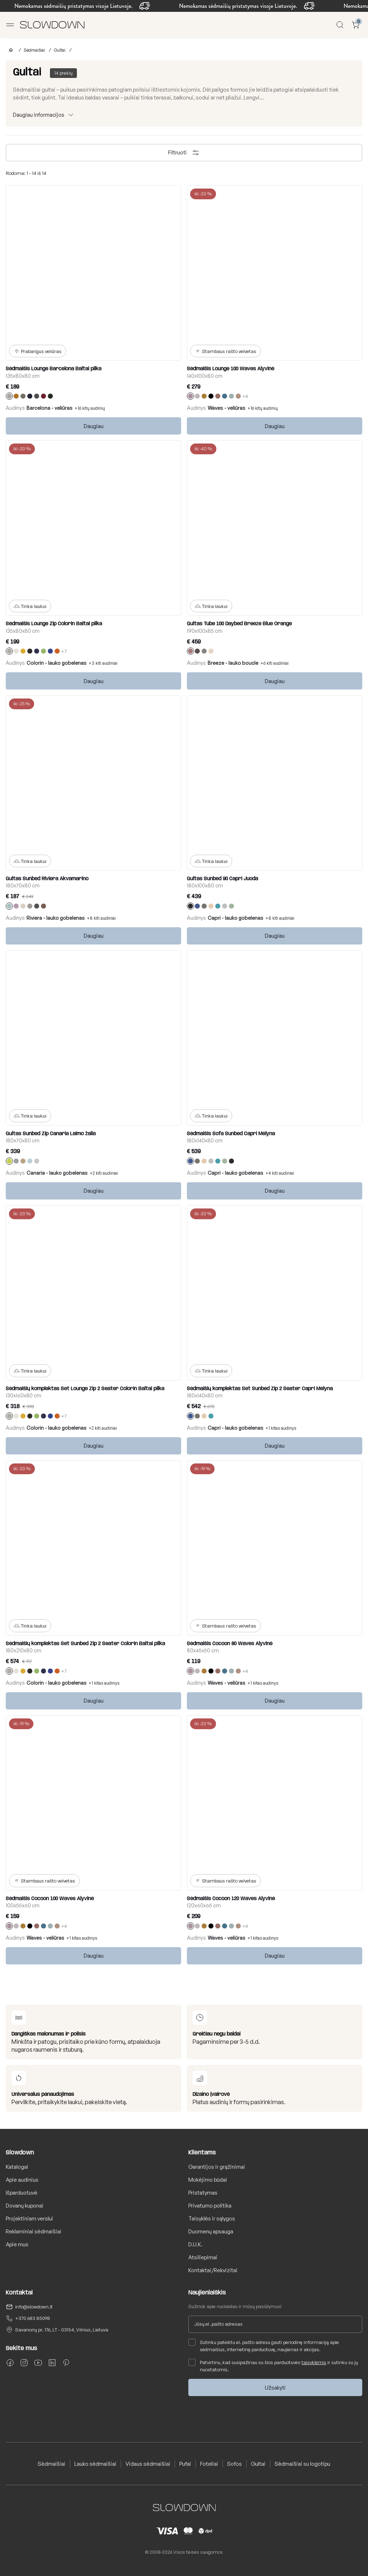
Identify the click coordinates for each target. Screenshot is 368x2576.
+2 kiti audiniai (104, 1173)
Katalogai (17, 2166)
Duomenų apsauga (210, 2231)
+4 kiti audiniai (280, 1173)
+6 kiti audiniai (275, 663)
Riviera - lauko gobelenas (56, 918)
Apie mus (17, 2244)
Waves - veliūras (226, 408)
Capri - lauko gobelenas (235, 918)
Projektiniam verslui (29, 2218)
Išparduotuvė (21, 2192)
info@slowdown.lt (34, 2307)
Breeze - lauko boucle (233, 663)
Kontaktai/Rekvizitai (213, 2270)
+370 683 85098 (32, 2318)
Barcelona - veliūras (50, 408)
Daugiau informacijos (38, 114)
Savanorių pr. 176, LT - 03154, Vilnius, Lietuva (61, 2330)
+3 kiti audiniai (103, 663)
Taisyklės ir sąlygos (211, 2218)
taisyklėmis (314, 2362)
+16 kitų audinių (90, 408)
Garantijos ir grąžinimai (216, 2166)
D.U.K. (195, 2244)
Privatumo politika (209, 2205)
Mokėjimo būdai (207, 2179)
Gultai (59, 50)
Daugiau (94, 426)
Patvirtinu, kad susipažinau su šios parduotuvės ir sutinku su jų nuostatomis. (273, 2365)
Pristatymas (202, 2192)
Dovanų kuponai (24, 2205)
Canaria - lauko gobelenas (57, 1173)
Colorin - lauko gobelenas (57, 663)
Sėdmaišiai (34, 50)
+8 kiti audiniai (101, 918)
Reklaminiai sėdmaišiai (33, 2231)
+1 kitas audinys (281, 1428)
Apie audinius (22, 2179)
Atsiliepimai (202, 2257)
